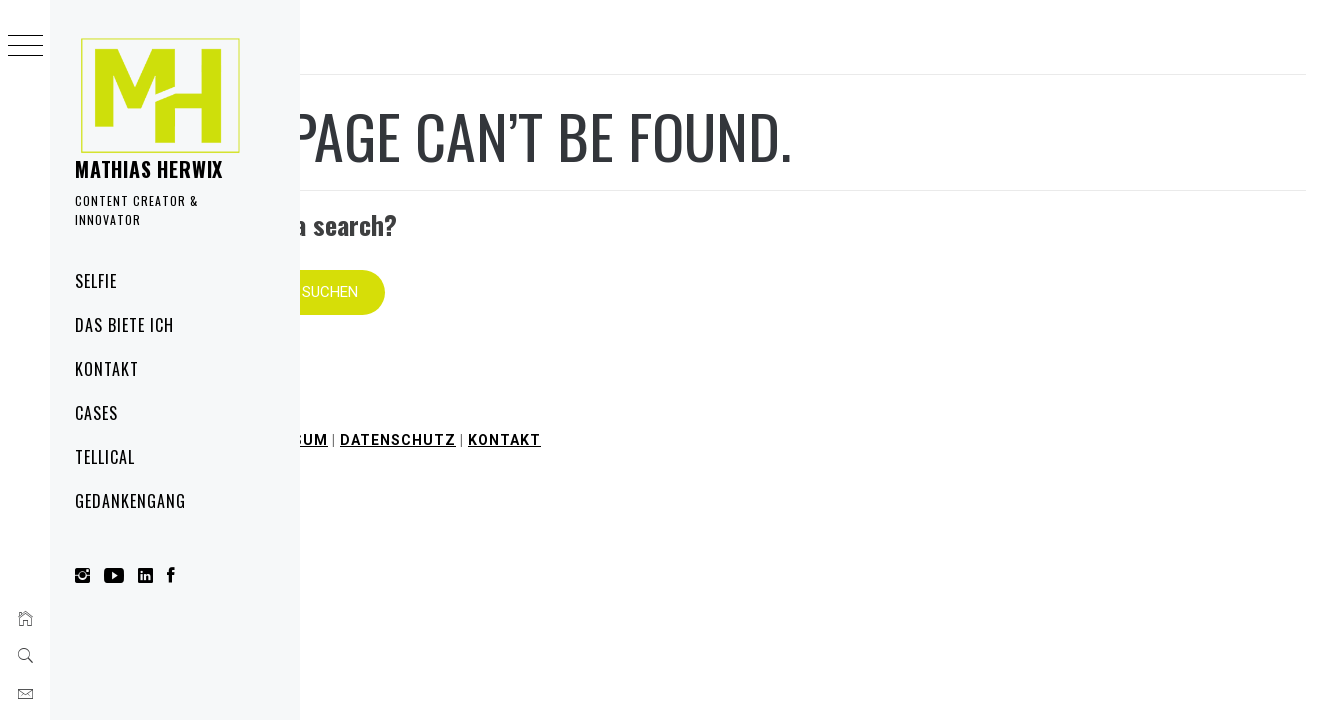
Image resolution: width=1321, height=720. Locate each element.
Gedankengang (130, 501)
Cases (96, 413)
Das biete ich (124, 325)
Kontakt (107, 369)
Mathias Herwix (149, 169)
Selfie (96, 281)
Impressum (581, 410)
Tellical (105, 457)
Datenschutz (698, 410)
